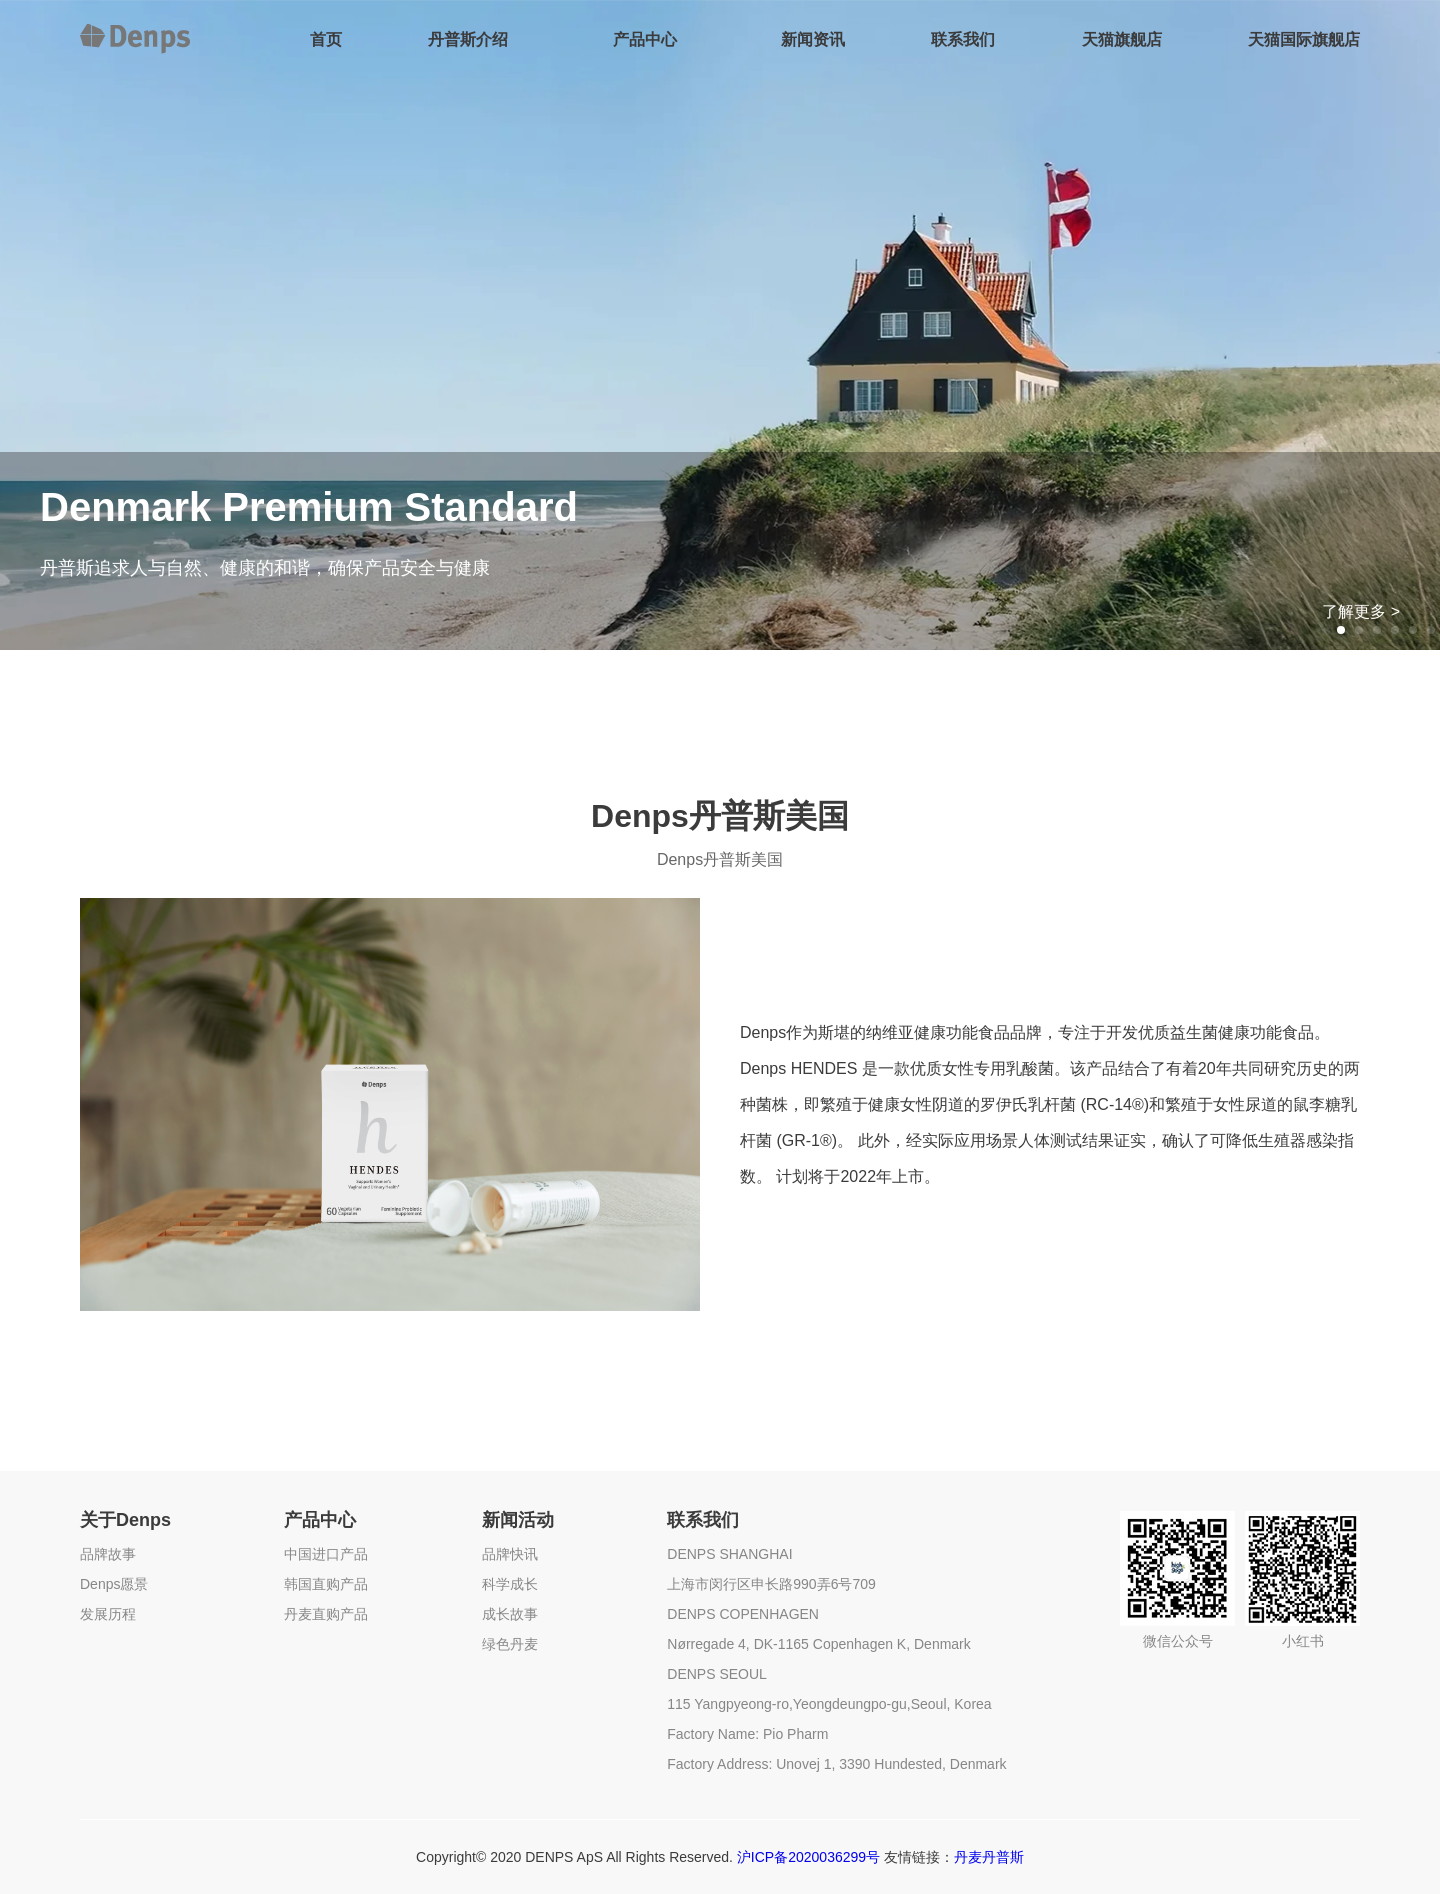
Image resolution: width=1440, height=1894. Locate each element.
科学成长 (510, 1584)
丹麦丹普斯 (989, 1857)
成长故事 (510, 1614)
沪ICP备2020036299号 (808, 1857)
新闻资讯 (813, 39)
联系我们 (963, 39)
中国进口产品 (326, 1554)
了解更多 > (1361, 611)
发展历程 (108, 1614)
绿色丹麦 (510, 1644)
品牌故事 (108, 1554)
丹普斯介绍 (468, 39)
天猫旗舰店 (1122, 39)
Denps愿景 (114, 1584)
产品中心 (645, 39)
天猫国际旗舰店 (1304, 39)
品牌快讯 (510, 1554)
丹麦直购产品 (326, 1614)
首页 (326, 39)
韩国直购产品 (326, 1584)
